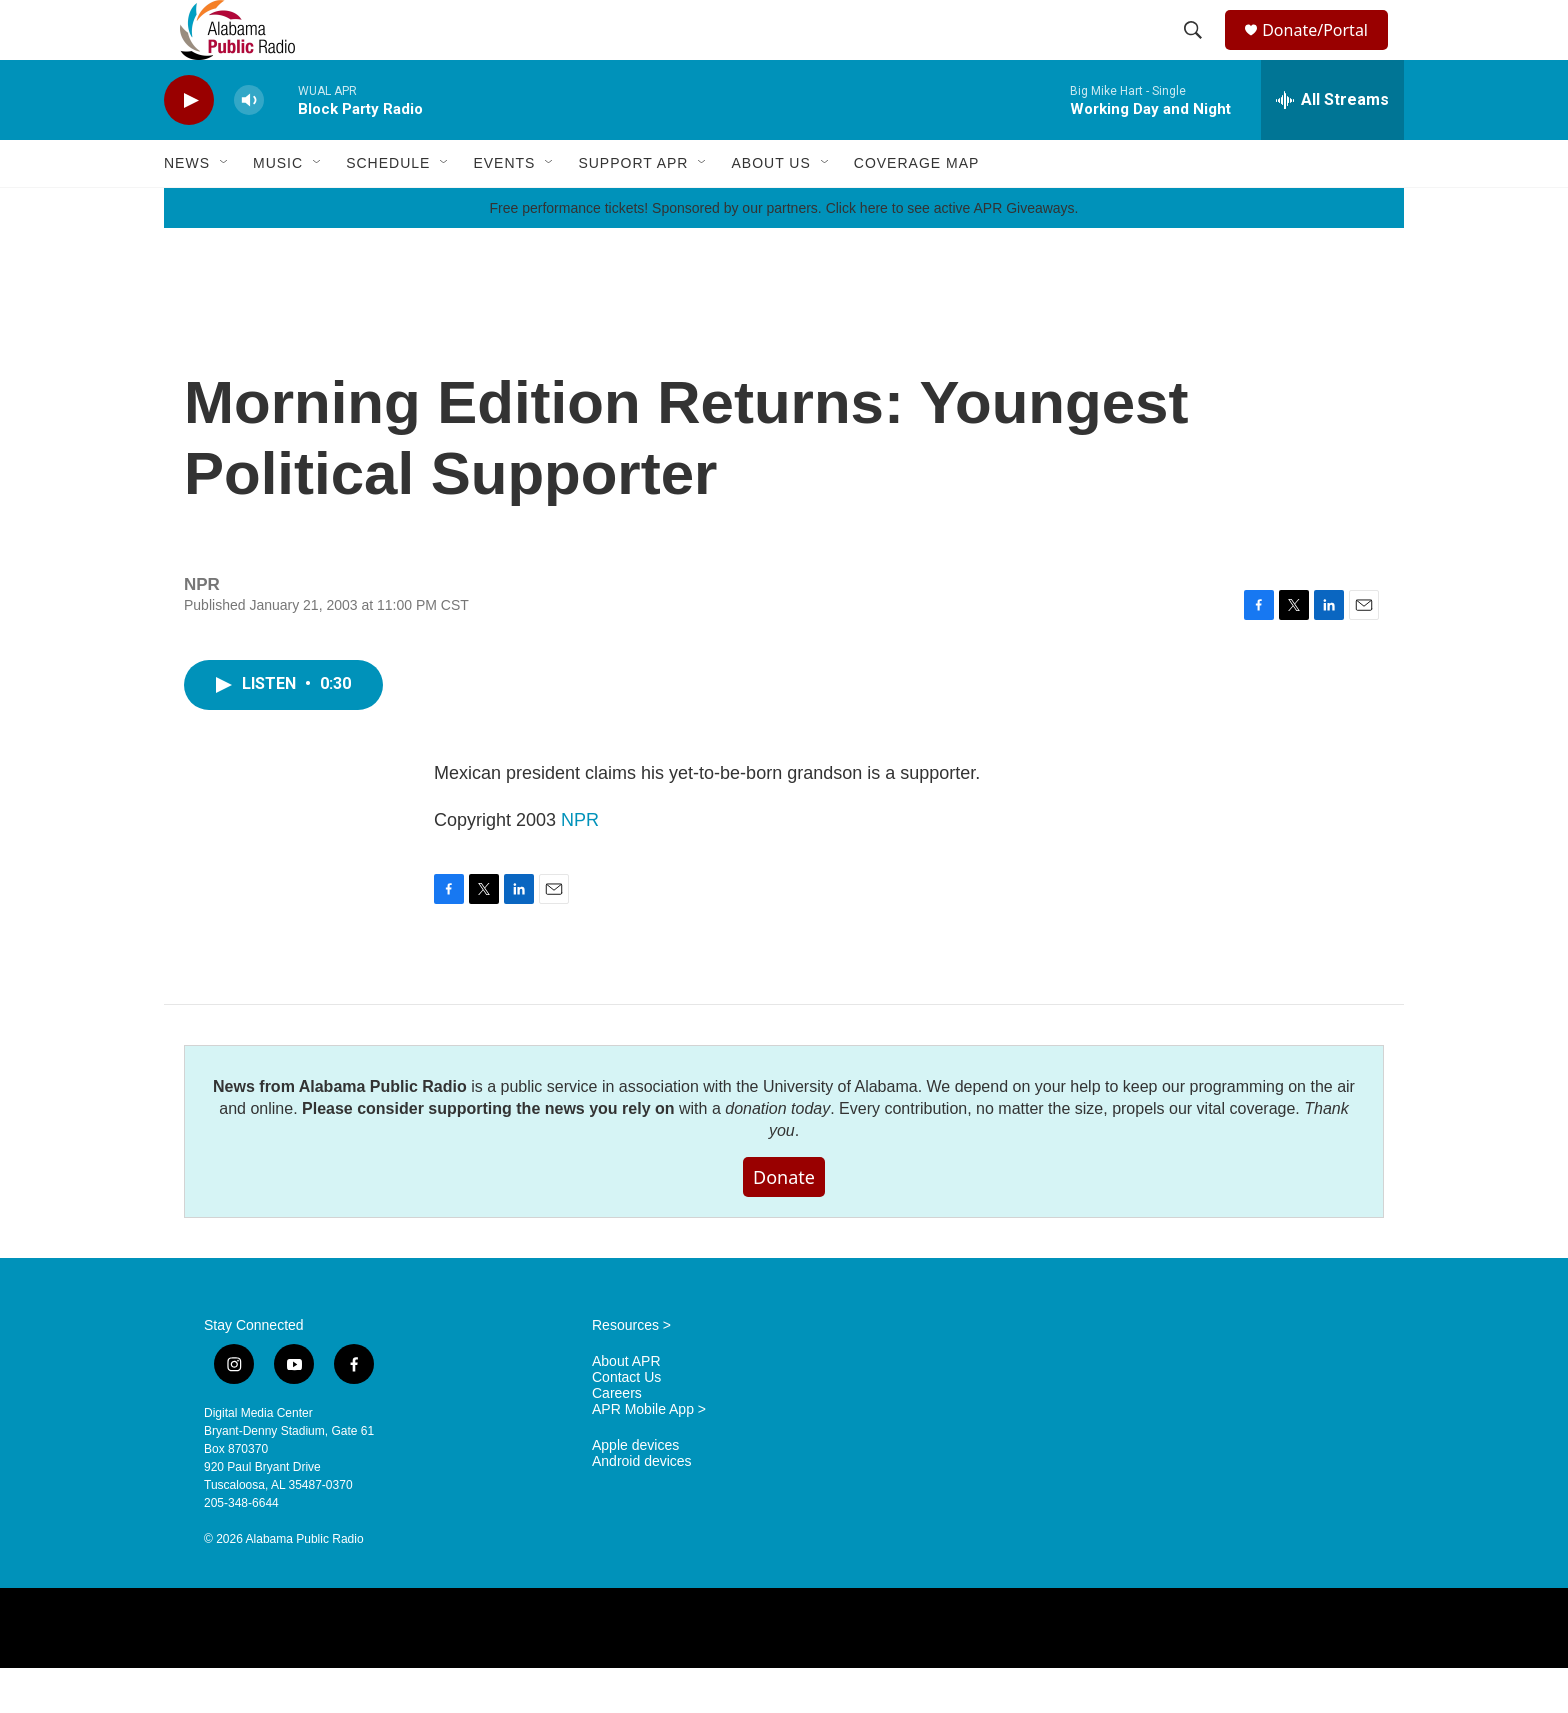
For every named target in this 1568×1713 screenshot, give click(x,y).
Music (278, 208)
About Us (770, 208)
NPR (580, 865)
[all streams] (1332, 145)
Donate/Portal (1324, 52)
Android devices (642, 1506)
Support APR (633, 208)
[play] (189, 145)
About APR (626, 1406)
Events (504, 208)
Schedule (388, 208)
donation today (777, 1153)
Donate (784, 1222)
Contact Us (626, 1422)
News (187, 208)
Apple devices (635, 1490)
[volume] (249, 145)
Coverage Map (917, 208)
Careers (617, 1438)
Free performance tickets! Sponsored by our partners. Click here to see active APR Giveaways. (783, 253)
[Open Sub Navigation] (225, 208)
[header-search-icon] (1196, 53)
